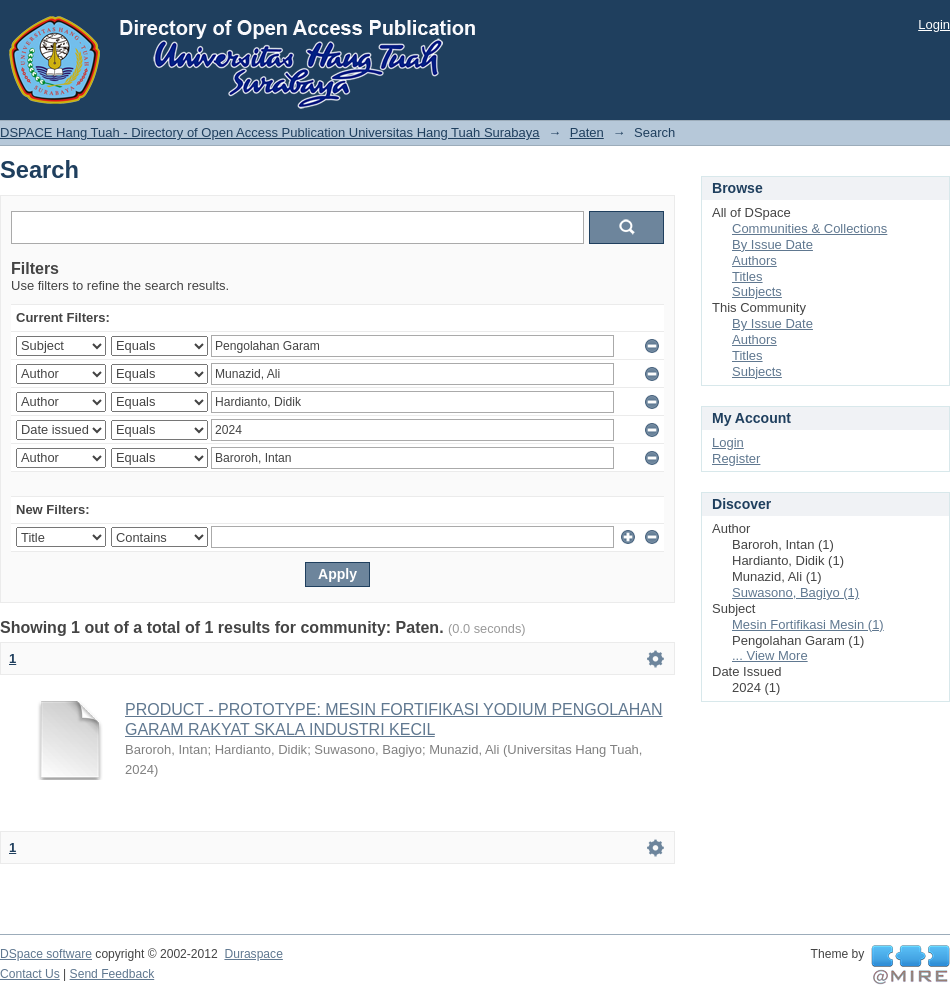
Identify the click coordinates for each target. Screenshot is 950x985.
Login (934, 24)
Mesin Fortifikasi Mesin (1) (808, 624)
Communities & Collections (809, 228)
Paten (587, 132)
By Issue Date (772, 244)
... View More (770, 655)
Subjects (757, 291)
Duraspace (253, 954)
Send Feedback (112, 974)
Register (736, 458)
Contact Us (30, 974)
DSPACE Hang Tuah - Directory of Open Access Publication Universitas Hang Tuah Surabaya (270, 132)
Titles (747, 276)
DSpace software (46, 954)
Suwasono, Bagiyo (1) (795, 592)
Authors (754, 260)
